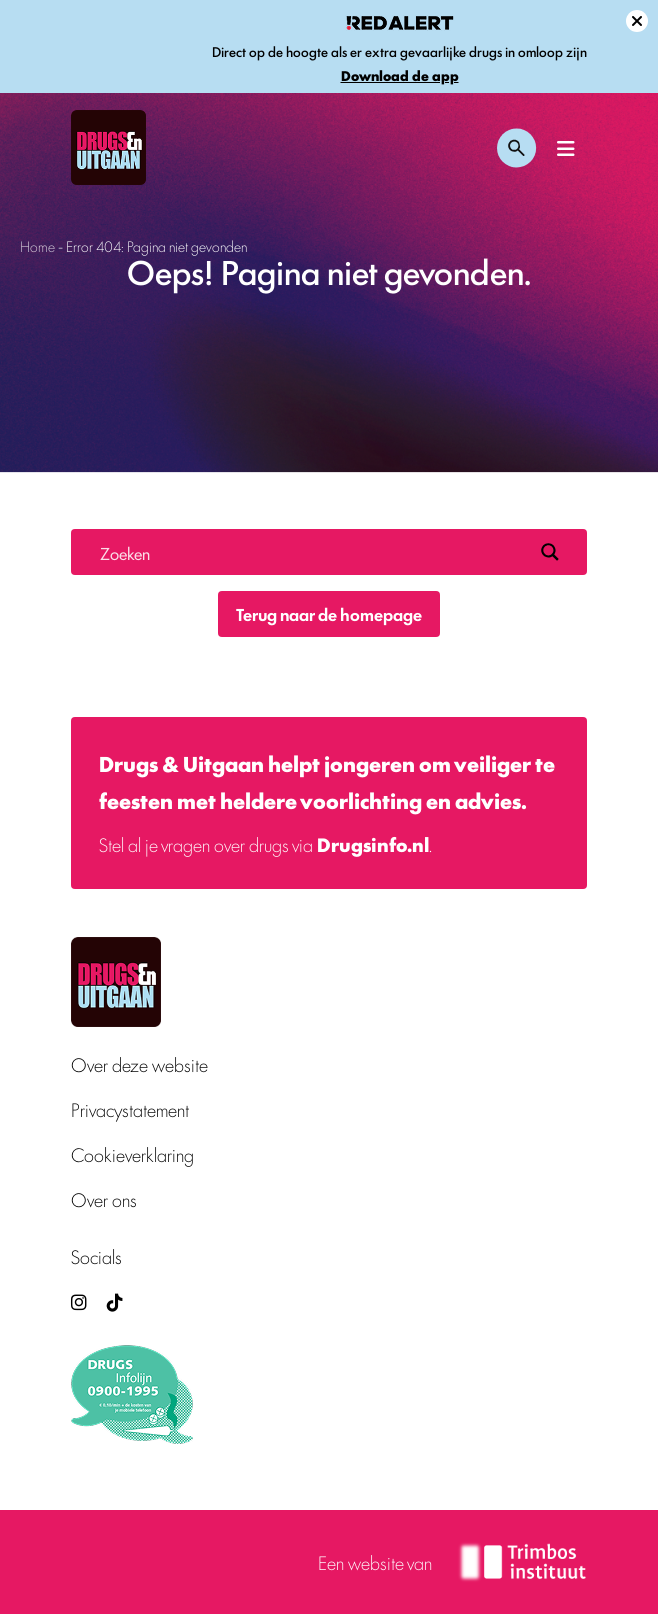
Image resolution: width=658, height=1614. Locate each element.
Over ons (104, 1199)
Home (37, 245)
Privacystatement (130, 1109)
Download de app (400, 75)
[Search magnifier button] (550, 552)
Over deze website (139, 1064)
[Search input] (312, 552)
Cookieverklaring (132, 1154)
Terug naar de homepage (329, 614)
